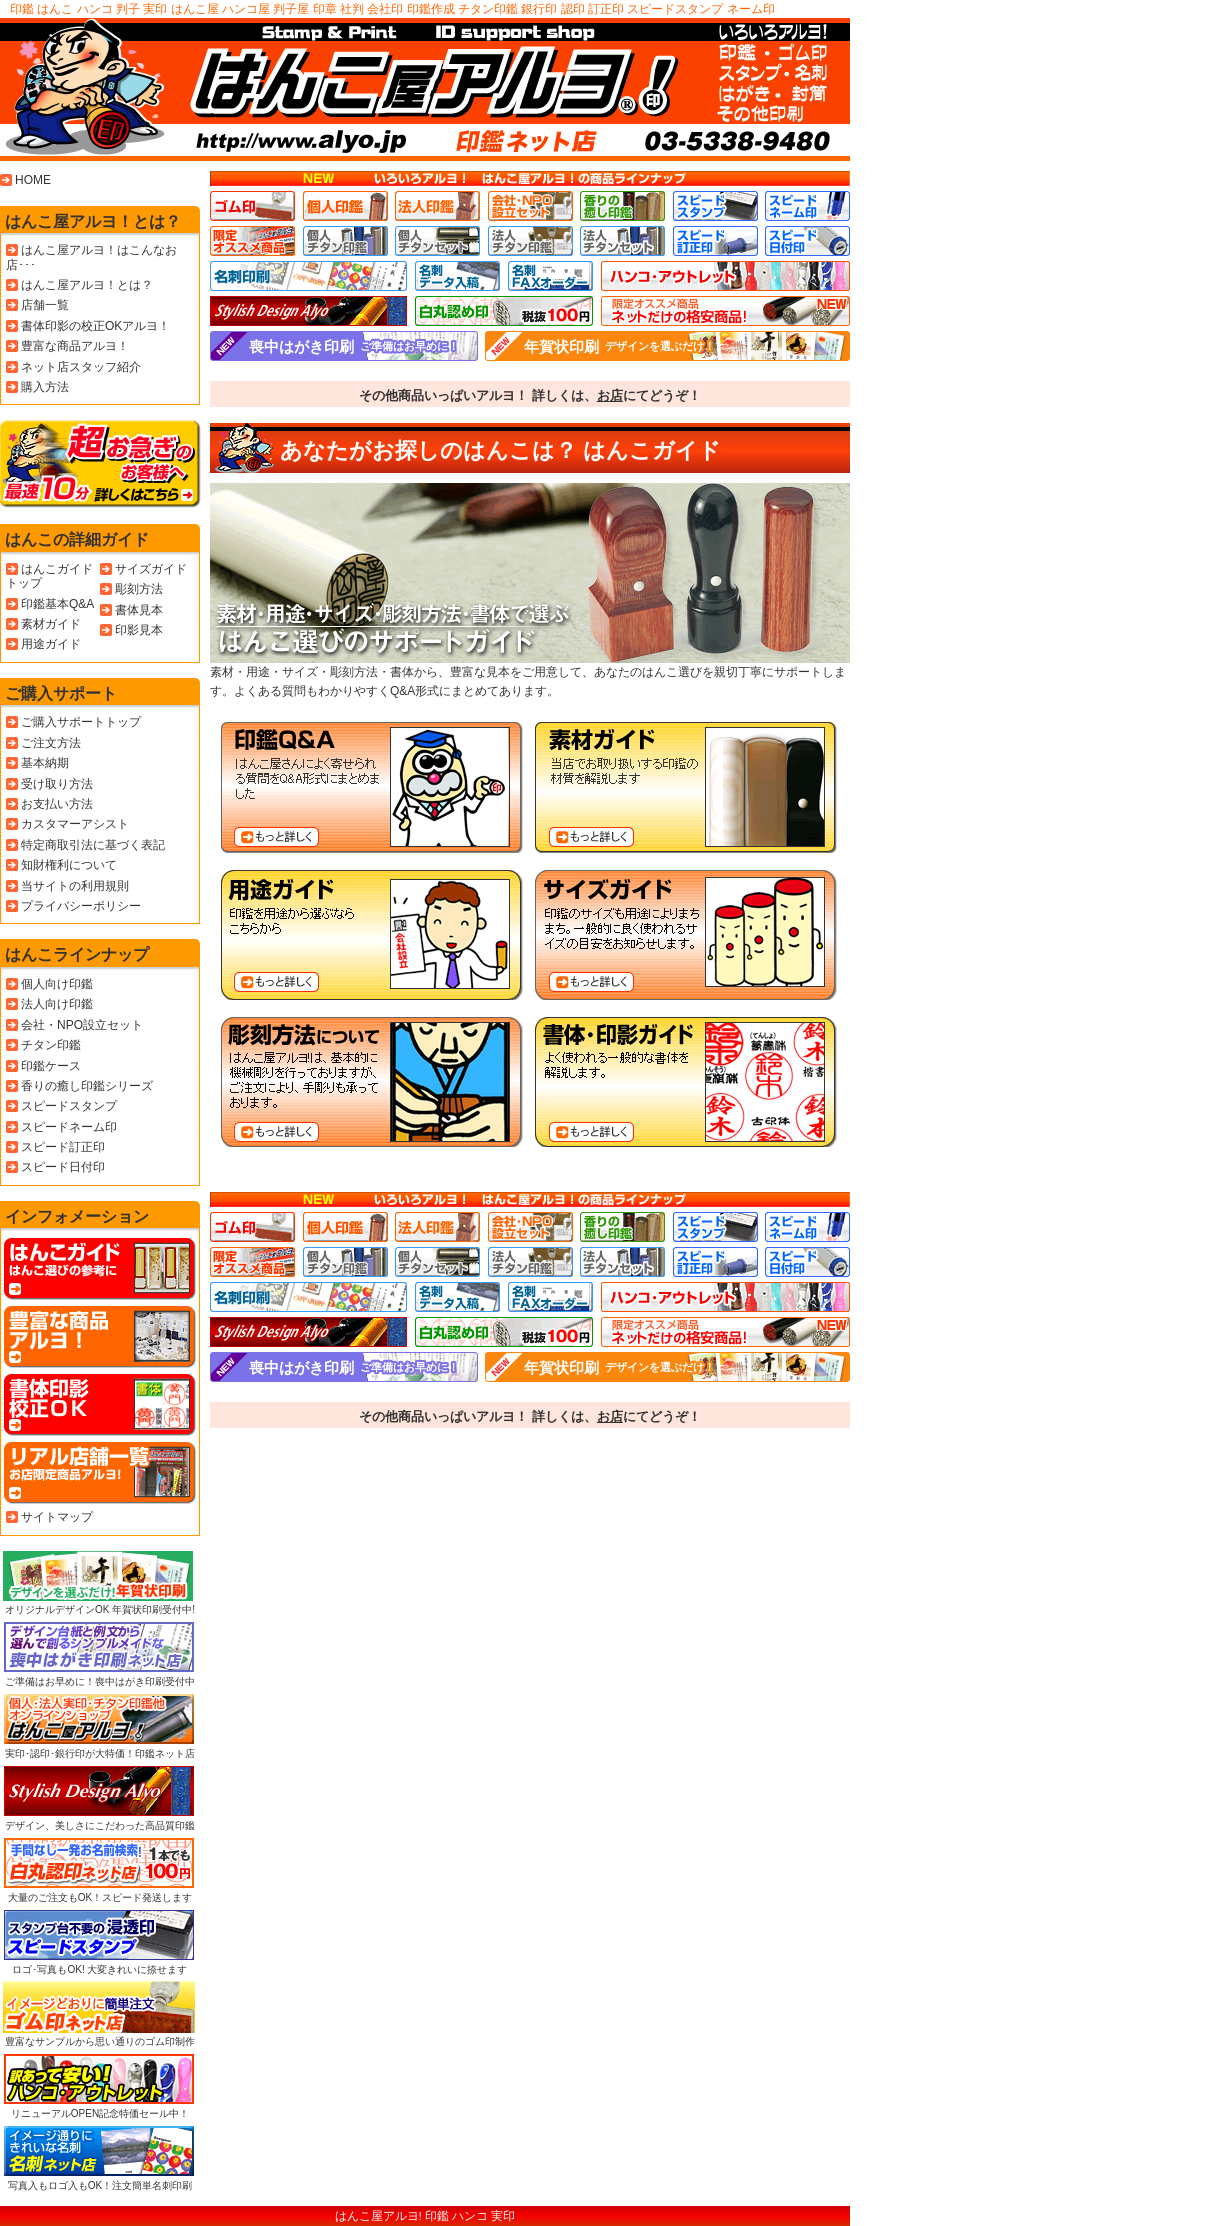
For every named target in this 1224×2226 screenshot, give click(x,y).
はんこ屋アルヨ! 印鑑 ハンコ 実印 (425, 2215)
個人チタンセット (437, 241)
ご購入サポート (61, 693)
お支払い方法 (57, 804)
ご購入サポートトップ (81, 722)
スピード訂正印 (715, 241)
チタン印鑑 (51, 1045)
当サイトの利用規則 (75, 886)
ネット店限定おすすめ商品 (725, 311)
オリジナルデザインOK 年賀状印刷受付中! (99, 1583)
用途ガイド (51, 644)
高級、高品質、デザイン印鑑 (308, 311)
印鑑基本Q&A (57, 604)
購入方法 (45, 387)
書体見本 (139, 610)
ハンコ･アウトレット (725, 276)
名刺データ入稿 (457, 276)
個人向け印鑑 (57, 984)
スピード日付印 (807, 241)
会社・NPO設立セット (82, 1025)
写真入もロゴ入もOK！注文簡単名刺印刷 (99, 2158)
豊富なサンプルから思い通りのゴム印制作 (99, 2014)
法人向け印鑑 (57, 1004)
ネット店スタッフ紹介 (81, 367)
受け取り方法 (57, 784)
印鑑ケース (51, 1066)
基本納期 (45, 763)
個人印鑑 (345, 206)
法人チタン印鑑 (530, 241)
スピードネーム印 (807, 206)
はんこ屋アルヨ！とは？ (93, 221)
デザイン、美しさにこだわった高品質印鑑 (99, 1798)
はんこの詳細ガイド (77, 539)
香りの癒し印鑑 (622, 206)
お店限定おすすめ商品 (252, 241)
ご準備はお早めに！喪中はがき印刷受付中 (99, 1654)
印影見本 (139, 630)
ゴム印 (252, 206)
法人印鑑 (437, 206)
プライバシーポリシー (81, 906)
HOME (33, 180)
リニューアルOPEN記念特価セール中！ (99, 2086)
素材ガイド (51, 624)
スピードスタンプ (715, 206)
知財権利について (69, 865)
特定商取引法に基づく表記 (93, 845)
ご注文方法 (51, 743)
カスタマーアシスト (75, 824)
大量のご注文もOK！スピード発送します (99, 1870)
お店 (610, 395)
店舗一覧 (45, 305)
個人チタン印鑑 (345, 241)
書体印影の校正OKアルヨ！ (95, 326)
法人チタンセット (622, 241)
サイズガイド (151, 569)
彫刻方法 (139, 589)
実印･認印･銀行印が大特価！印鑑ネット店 (99, 1726)
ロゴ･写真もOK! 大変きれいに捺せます (99, 1942)
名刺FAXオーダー (550, 276)
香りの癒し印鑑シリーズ (87, 1086)
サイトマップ (57, 1517)
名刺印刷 (308, 276)
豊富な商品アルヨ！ (75, 346)
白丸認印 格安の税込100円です (504, 311)
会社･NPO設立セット (530, 206)
